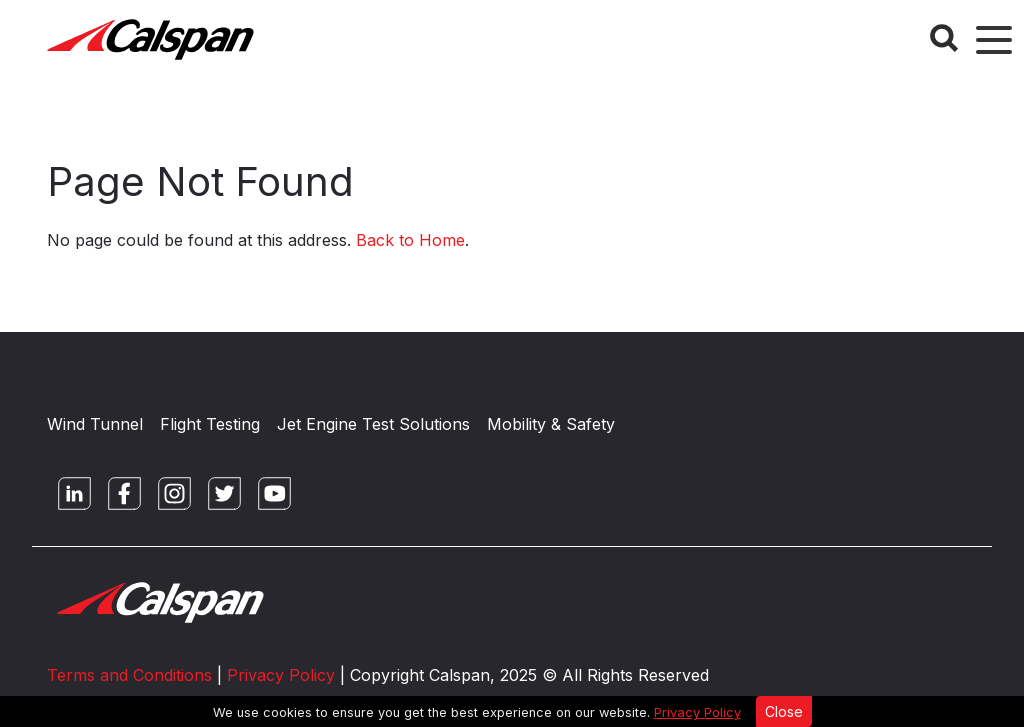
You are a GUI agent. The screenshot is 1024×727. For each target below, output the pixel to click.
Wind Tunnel (95, 424)
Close (784, 711)
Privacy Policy (697, 712)
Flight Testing (210, 424)
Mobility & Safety (551, 424)
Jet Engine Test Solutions (373, 424)
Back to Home (410, 240)
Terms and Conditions (129, 675)
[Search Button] (944, 38)
